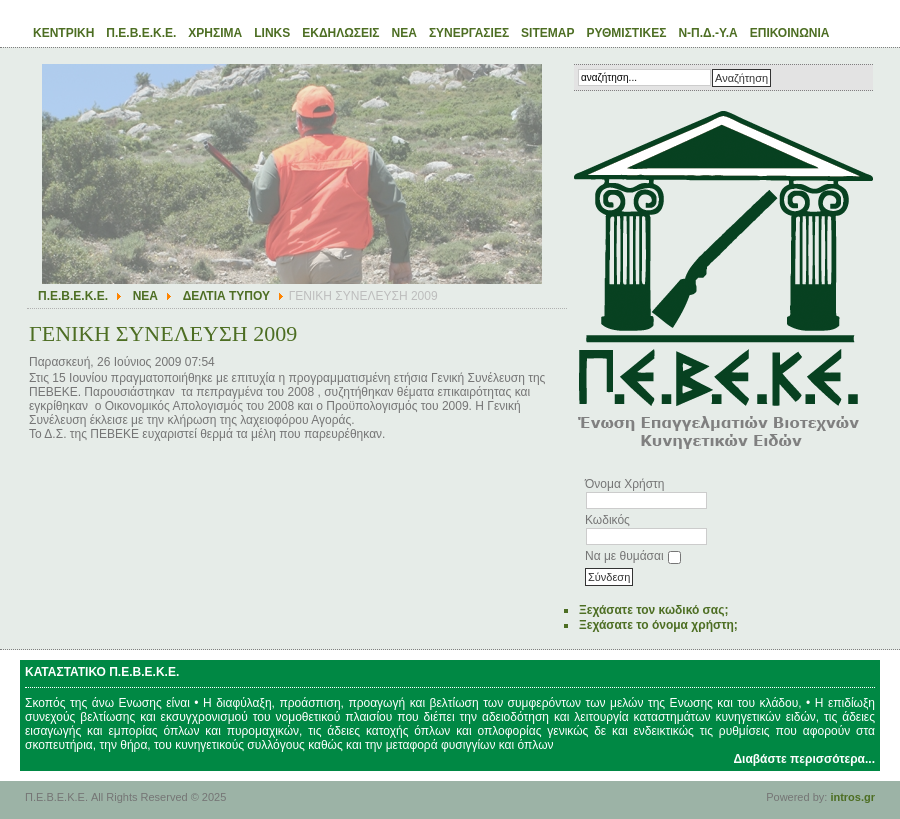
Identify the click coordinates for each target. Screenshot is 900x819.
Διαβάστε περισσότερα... (804, 759)
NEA (145, 296)
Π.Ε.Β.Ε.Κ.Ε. (73, 296)
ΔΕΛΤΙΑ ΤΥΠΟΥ (226, 296)
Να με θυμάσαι (624, 556)
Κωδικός (607, 520)
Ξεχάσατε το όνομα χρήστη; (658, 625)
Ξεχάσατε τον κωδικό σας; (653, 610)
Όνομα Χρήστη (624, 484)
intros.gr (852, 797)
